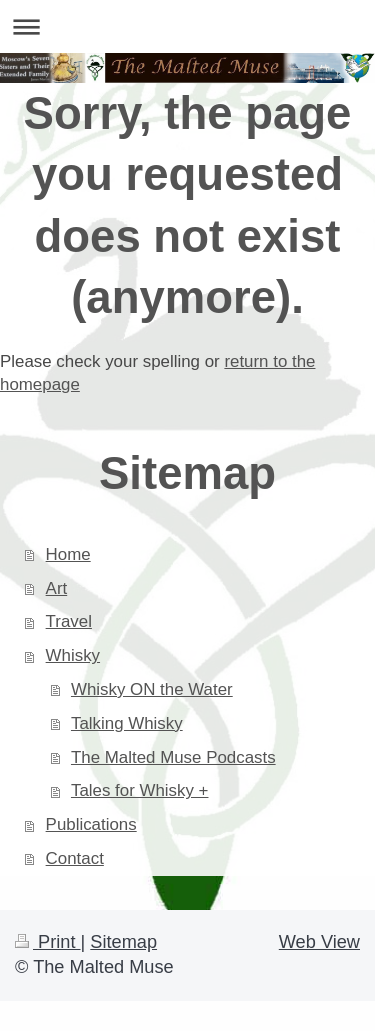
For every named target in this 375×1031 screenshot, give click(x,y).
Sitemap (123, 942)
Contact (75, 858)
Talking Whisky (127, 723)
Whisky (73, 655)
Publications (91, 824)
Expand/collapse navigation (187, 26)
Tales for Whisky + (140, 790)
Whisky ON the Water (152, 689)
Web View (319, 942)
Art (57, 588)
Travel (69, 621)
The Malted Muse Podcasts (173, 757)
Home (68, 554)
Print (48, 942)
